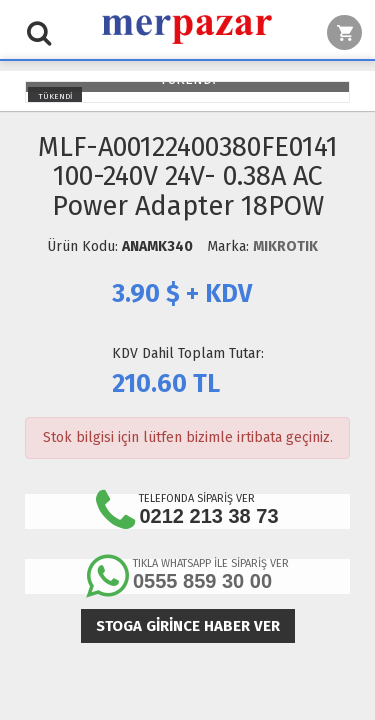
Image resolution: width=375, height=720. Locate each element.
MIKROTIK (285, 246)
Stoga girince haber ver (188, 626)
